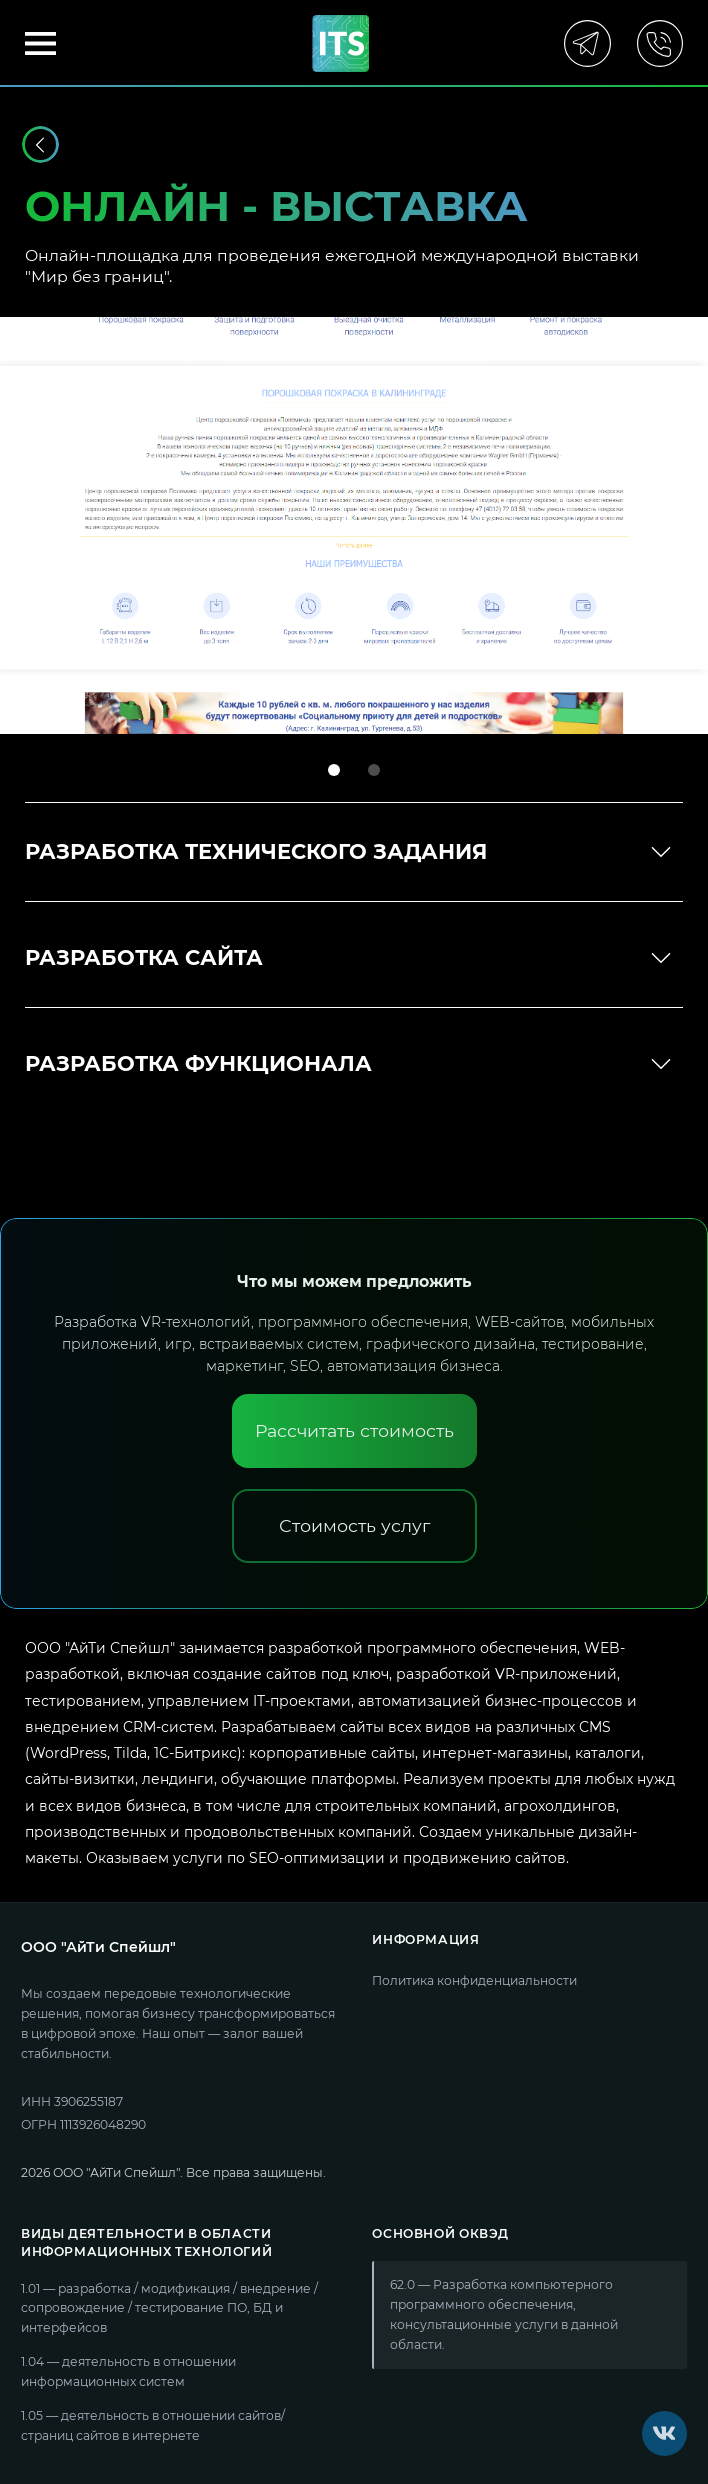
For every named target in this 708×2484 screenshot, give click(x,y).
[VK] (665, 2434)
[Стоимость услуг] (354, 1526)
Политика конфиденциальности (474, 1980)
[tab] (334, 770)
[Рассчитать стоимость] (354, 1431)
